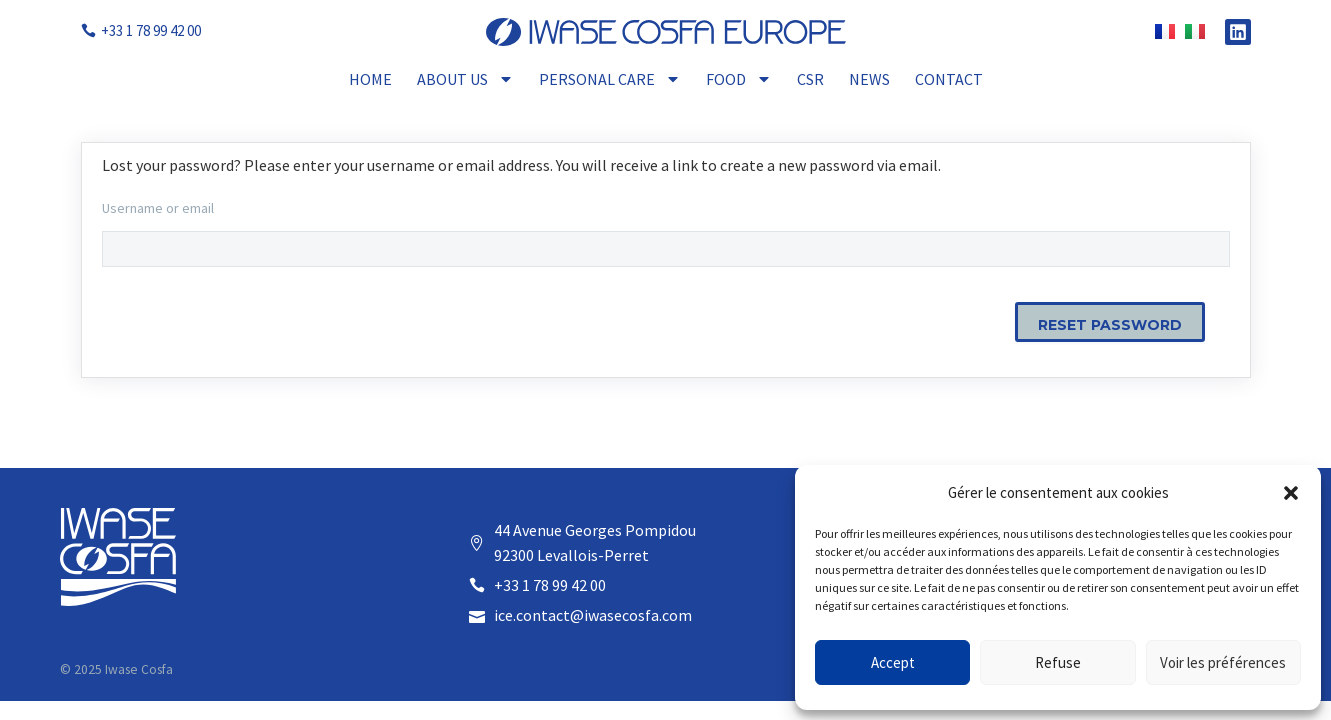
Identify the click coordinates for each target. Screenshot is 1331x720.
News (869, 79)
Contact (949, 79)
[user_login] (666, 249)
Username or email (158, 208)
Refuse (1058, 662)
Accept (893, 662)
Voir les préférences (1223, 662)
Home (370, 79)
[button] (1291, 493)
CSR (810, 79)
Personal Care (610, 79)
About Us (465, 79)
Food (739, 79)
